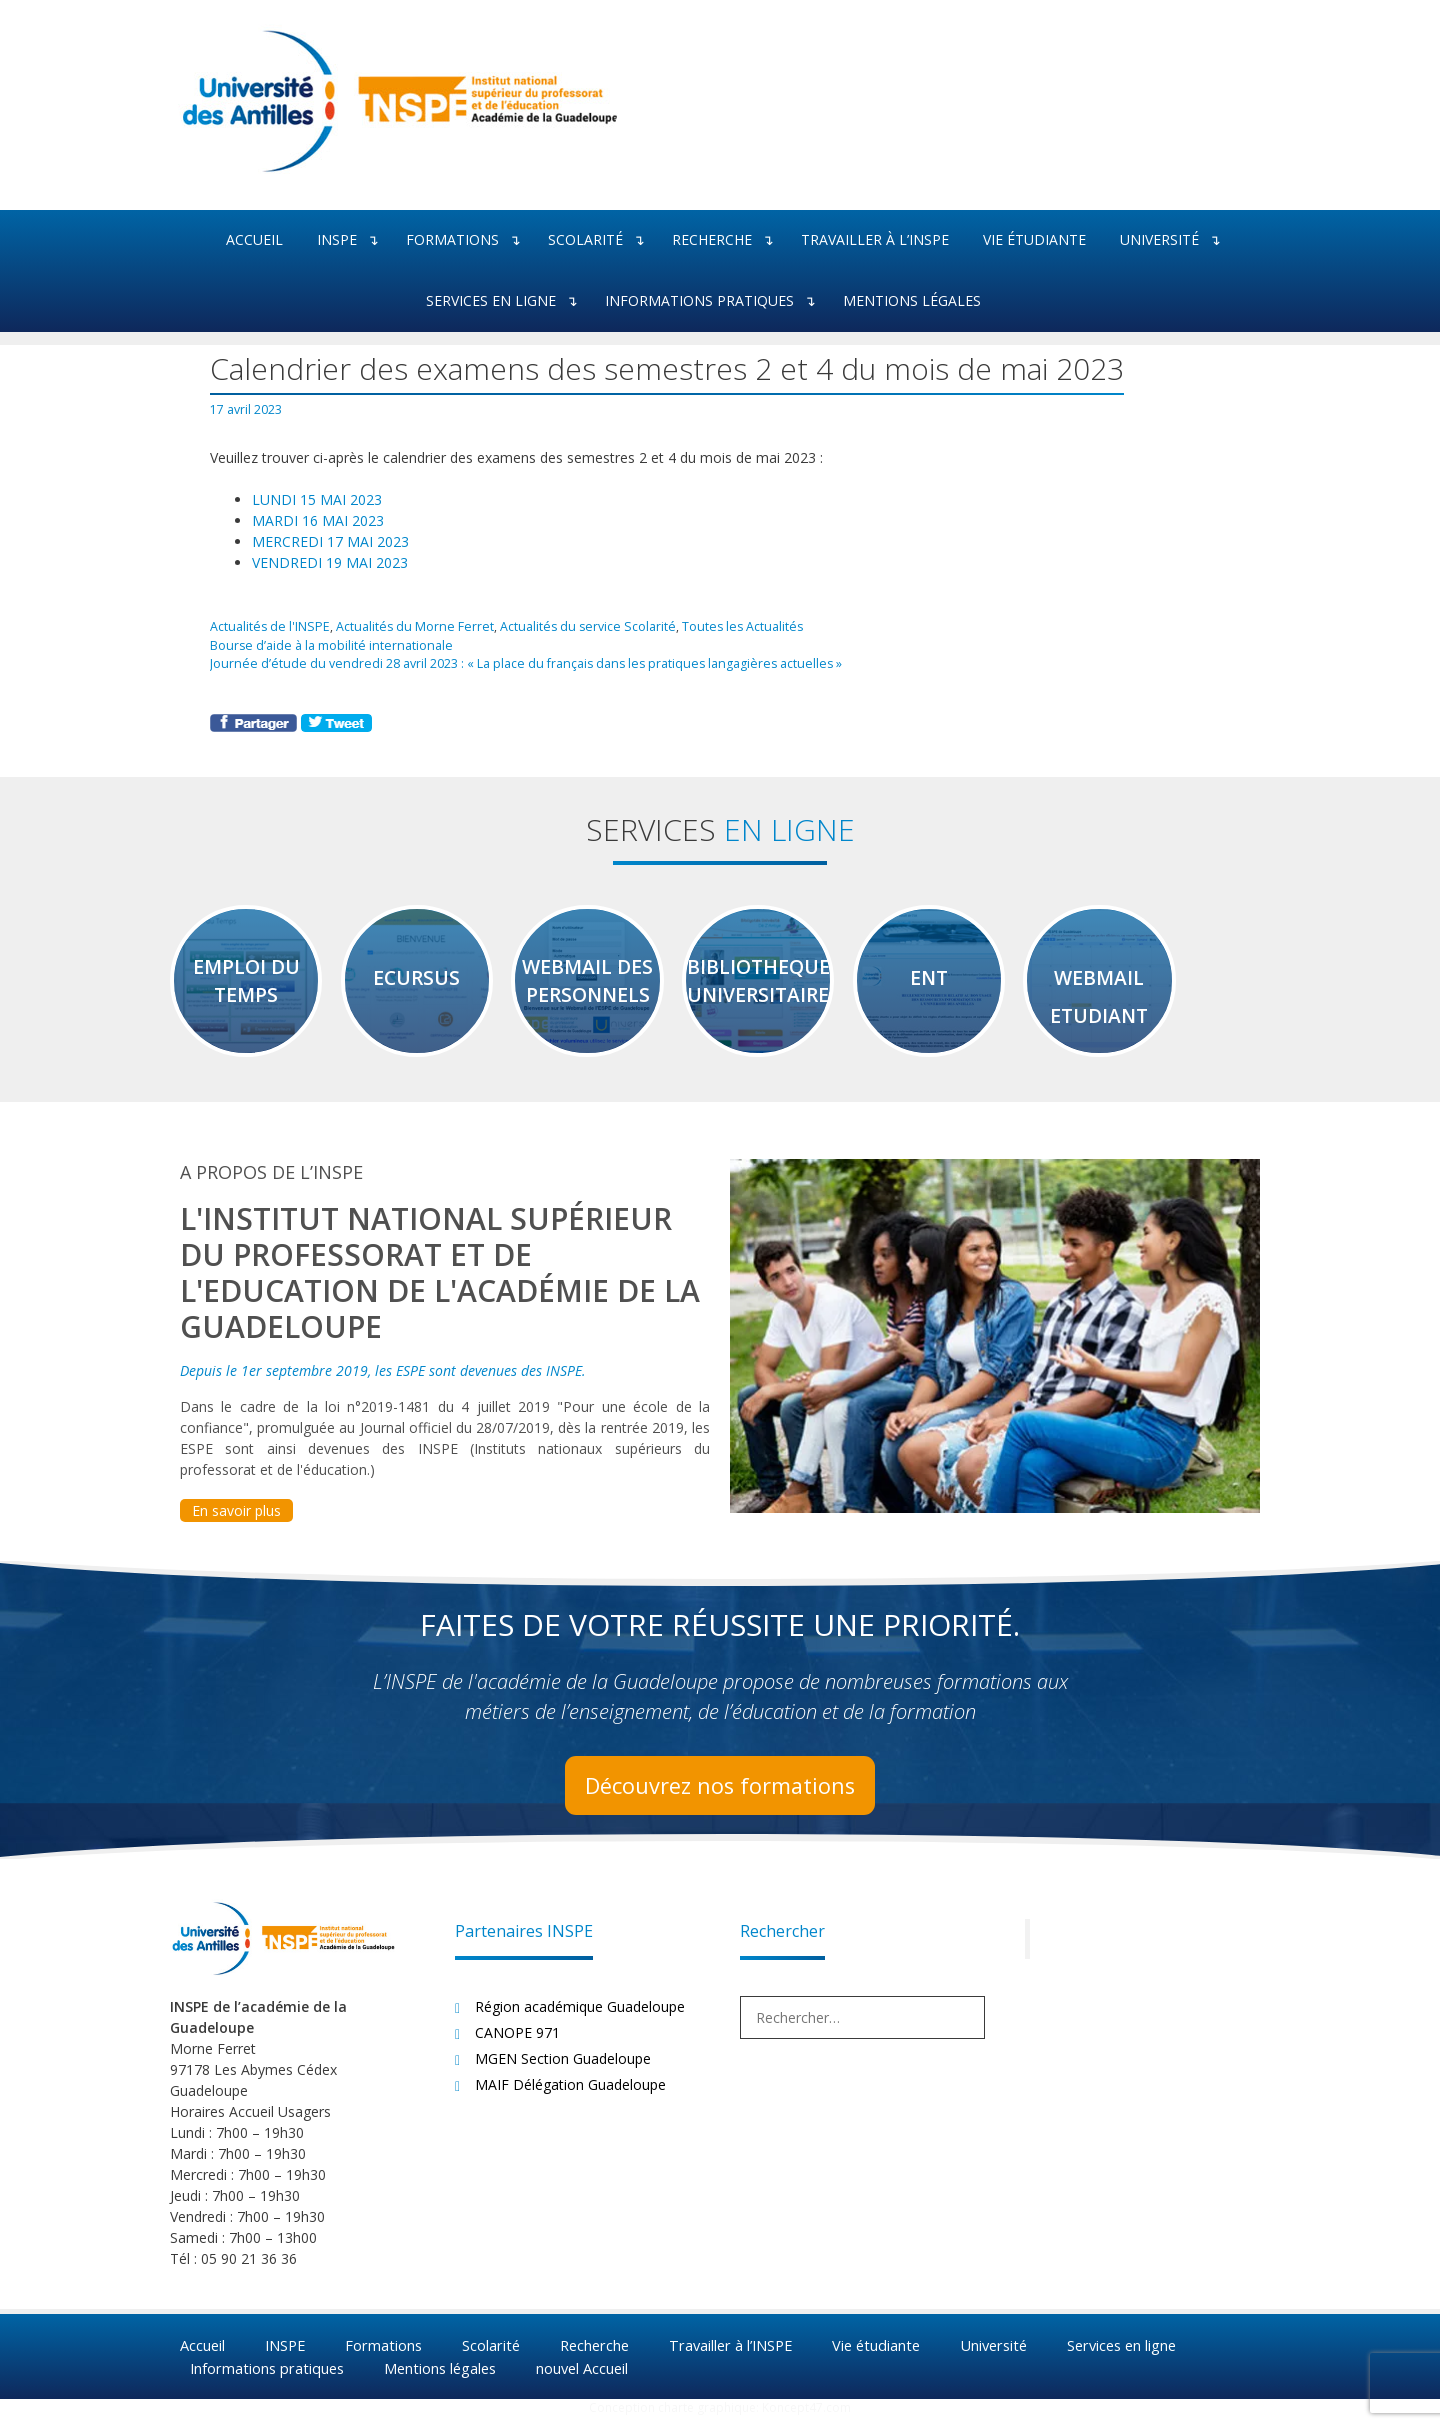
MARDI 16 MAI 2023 (318, 520)
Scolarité (601, 240)
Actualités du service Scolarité (573, 626)
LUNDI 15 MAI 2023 (317, 499)
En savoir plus (236, 1520)
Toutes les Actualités (724, 626)
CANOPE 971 (517, 2042)
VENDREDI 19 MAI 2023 (330, 562)
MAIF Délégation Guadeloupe (570, 2094)
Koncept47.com (806, 2417)
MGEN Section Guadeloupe (563, 2068)
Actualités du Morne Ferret (406, 626)
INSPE (353, 240)
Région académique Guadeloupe (580, 2016)
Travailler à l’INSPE (875, 239)
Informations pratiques (715, 301)
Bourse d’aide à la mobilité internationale (327, 643)
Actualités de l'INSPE (267, 626)
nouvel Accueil (592, 2377)
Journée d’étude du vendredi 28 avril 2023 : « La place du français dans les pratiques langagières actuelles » (518, 661)
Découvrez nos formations (720, 1794)
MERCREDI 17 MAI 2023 (330, 541)
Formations (468, 240)
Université (1175, 240)
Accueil (254, 239)
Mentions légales (912, 300)
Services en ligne (507, 301)
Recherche (728, 240)
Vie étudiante (1034, 239)
